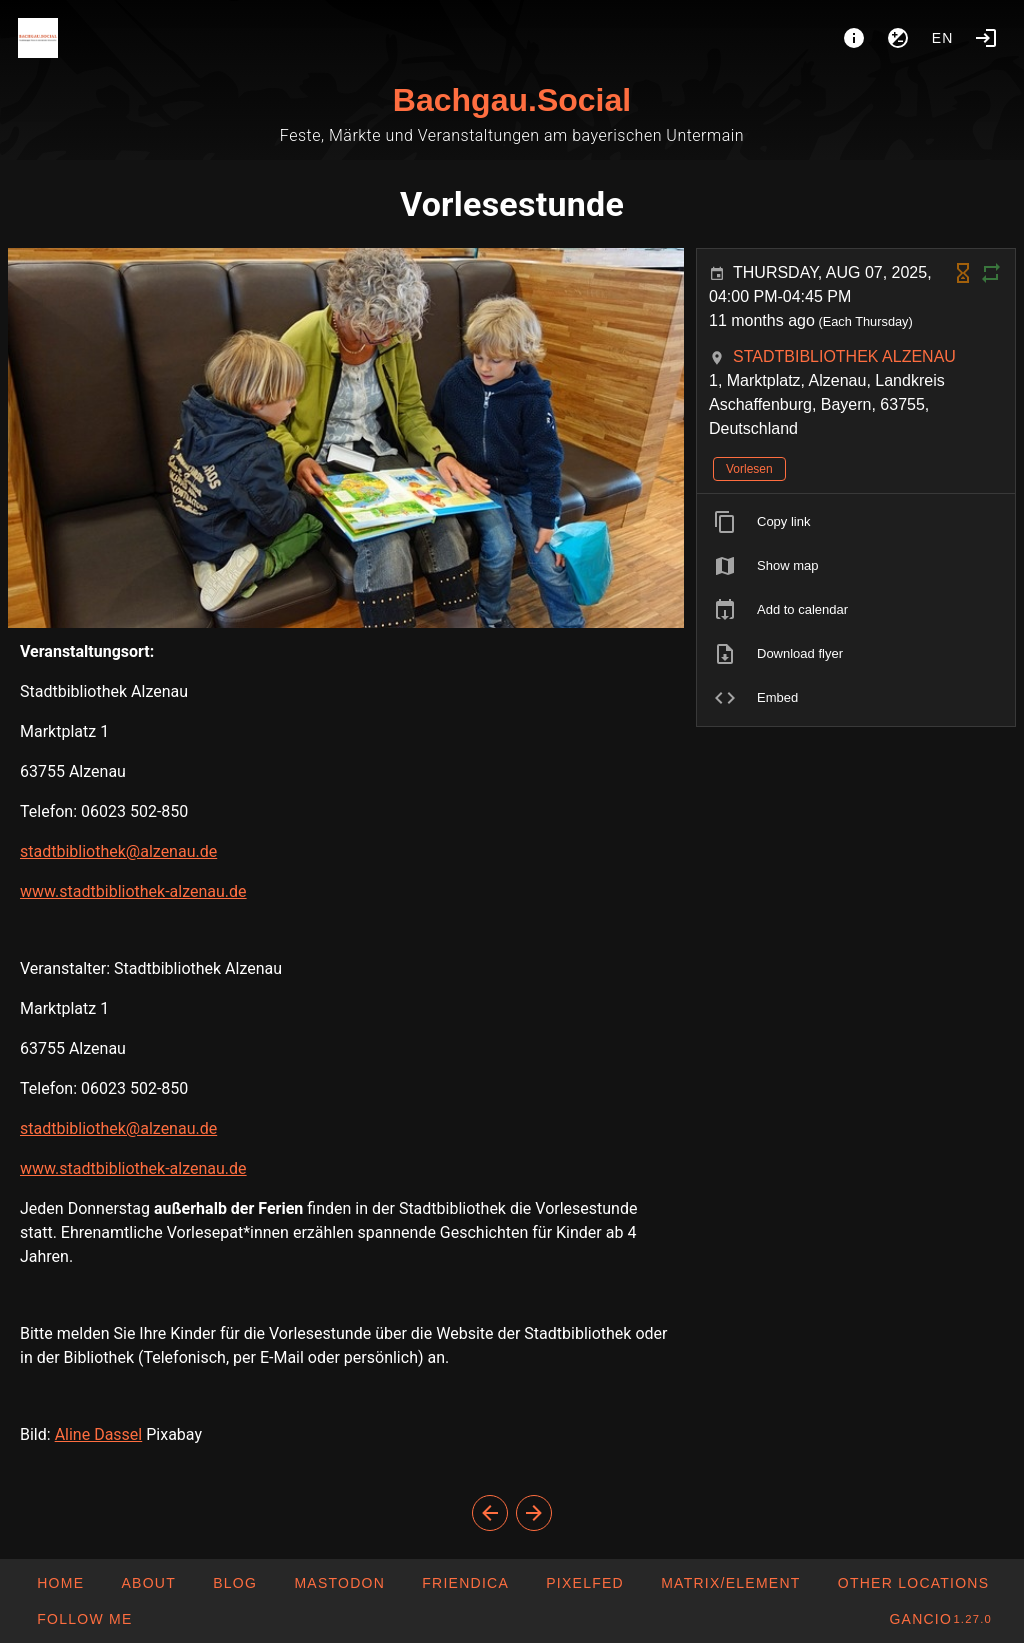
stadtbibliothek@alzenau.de (118, 851)
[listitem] (856, 522)
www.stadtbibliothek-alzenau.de (133, 891)
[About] (854, 38)
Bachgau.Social (512, 100)
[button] (913, 1583)
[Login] (986, 38)
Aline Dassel (99, 1434)
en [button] (943, 38)
